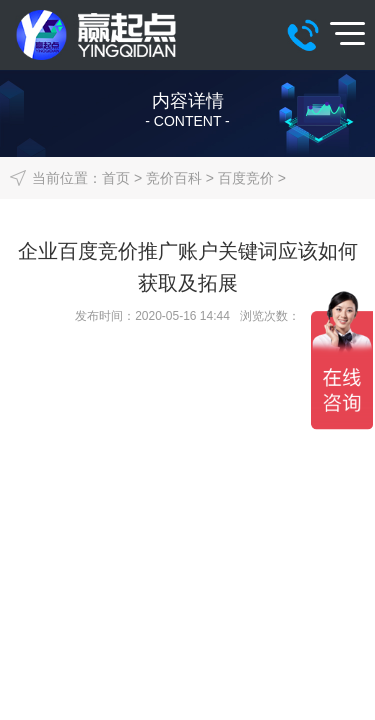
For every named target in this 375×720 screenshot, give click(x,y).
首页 (116, 178)
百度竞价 (246, 178)
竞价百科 (174, 178)
